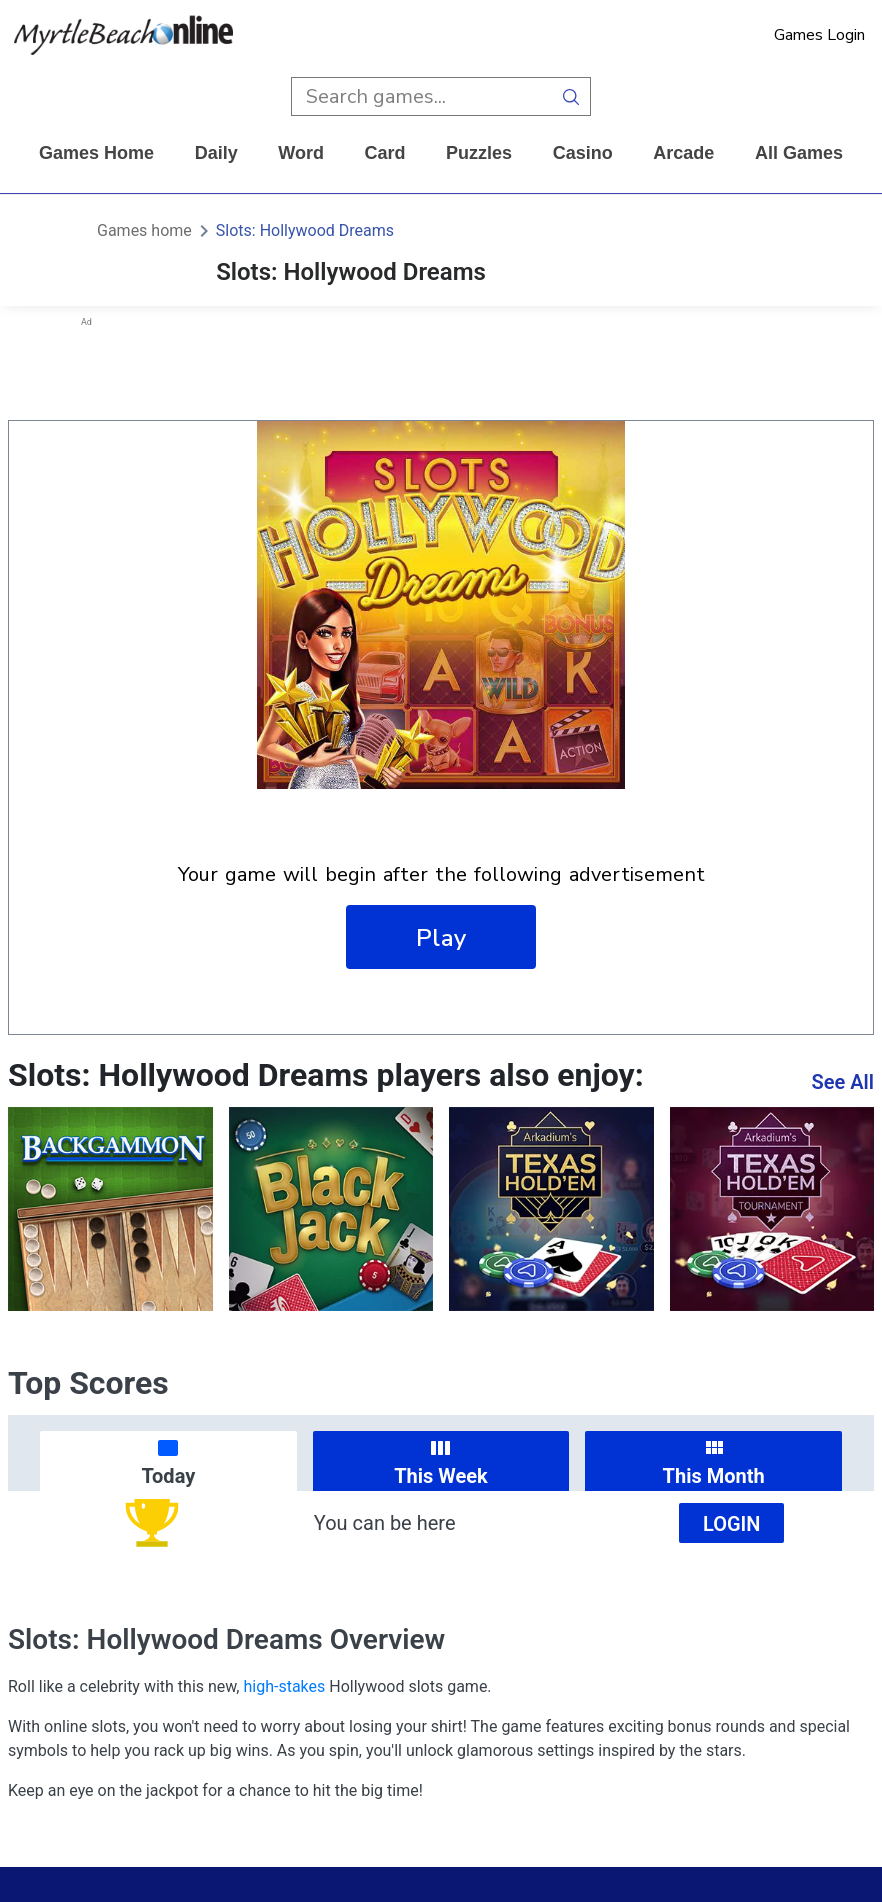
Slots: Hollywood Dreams (305, 230)
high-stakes (284, 1686)
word (301, 153)
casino (583, 153)
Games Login (819, 35)
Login (732, 1524)
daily (216, 153)
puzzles (479, 153)
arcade (683, 153)
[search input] (421, 96)
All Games (799, 153)
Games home (96, 153)
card (385, 153)
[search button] (571, 96)
